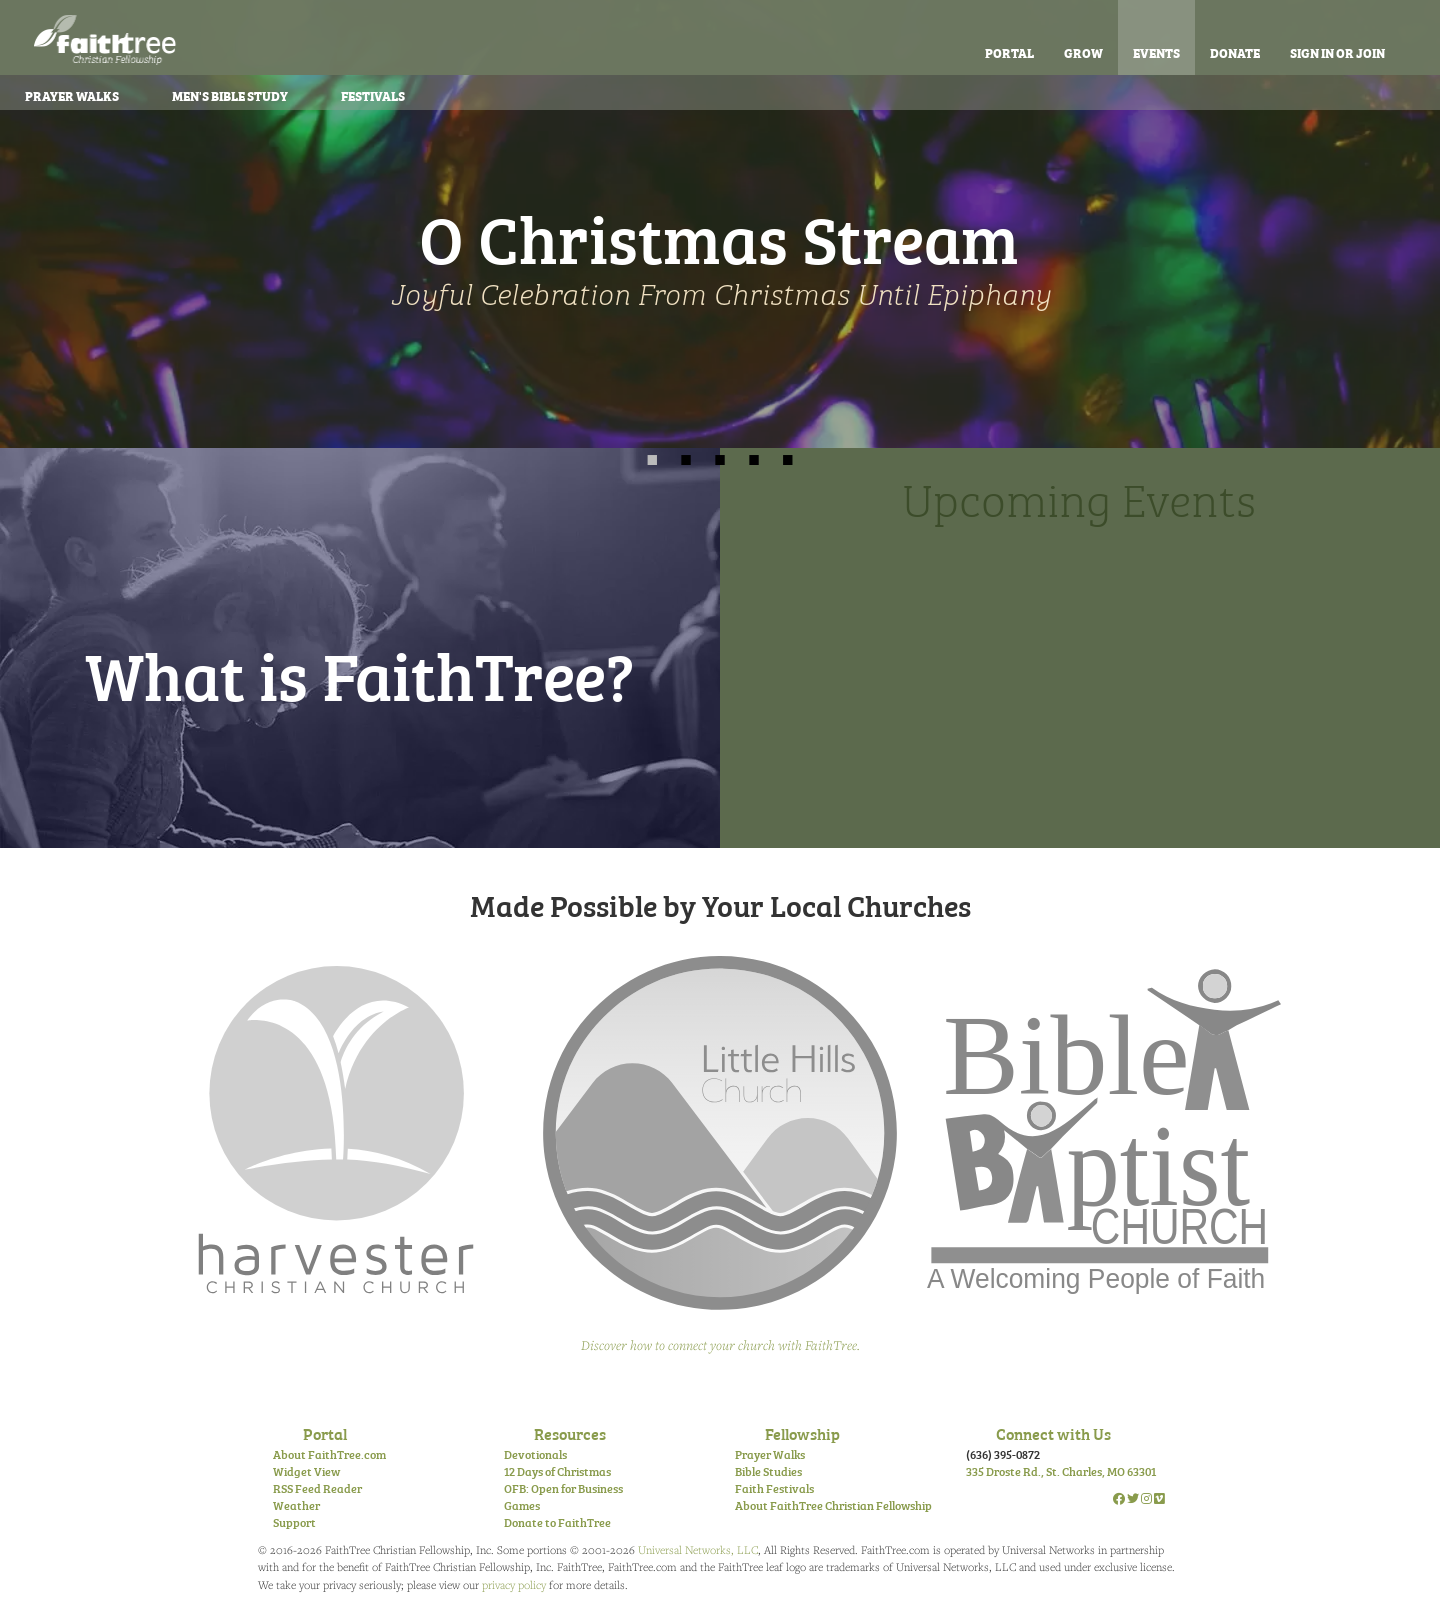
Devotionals (535, 1454)
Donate (1235, 52)
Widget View (306, 1471)
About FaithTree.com (329, 1454)
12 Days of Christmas (557, 1471)
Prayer (72, 95)
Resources (570, 1433)
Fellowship (802, 1433)
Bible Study (230, 95)
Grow (1083, 52)
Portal (1009, 52)
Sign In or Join (1337, 52)
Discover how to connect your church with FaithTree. (720, 1345)
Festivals (373, 95)
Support (294, 1522)
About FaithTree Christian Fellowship (833, 1505)
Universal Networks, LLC (698, 1549)
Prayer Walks (770, 1454)
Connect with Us (1053, 1433)
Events (1156, 52)
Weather (296, 1505)
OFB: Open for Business (563, 1488)
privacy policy (514, 1584)
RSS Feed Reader (317, 1488)
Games (522, 1505)
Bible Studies (768, 1471)
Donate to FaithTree (557, 1522)
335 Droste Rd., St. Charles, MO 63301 (1061, 1471)
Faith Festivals (774, 1488)
